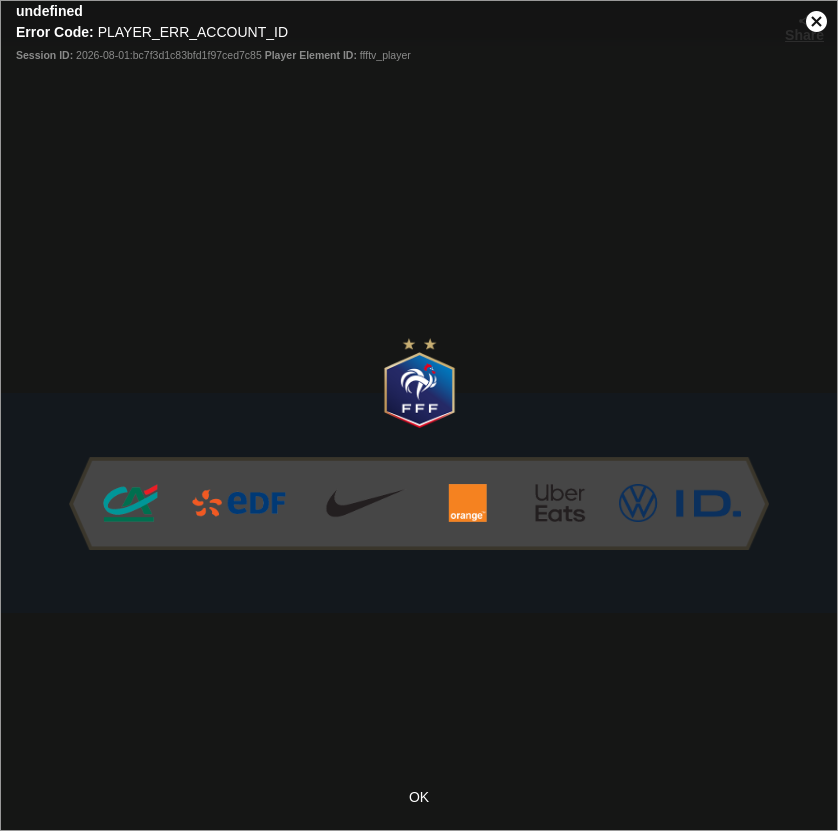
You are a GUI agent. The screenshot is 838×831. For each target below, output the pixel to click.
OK (419, 797)
